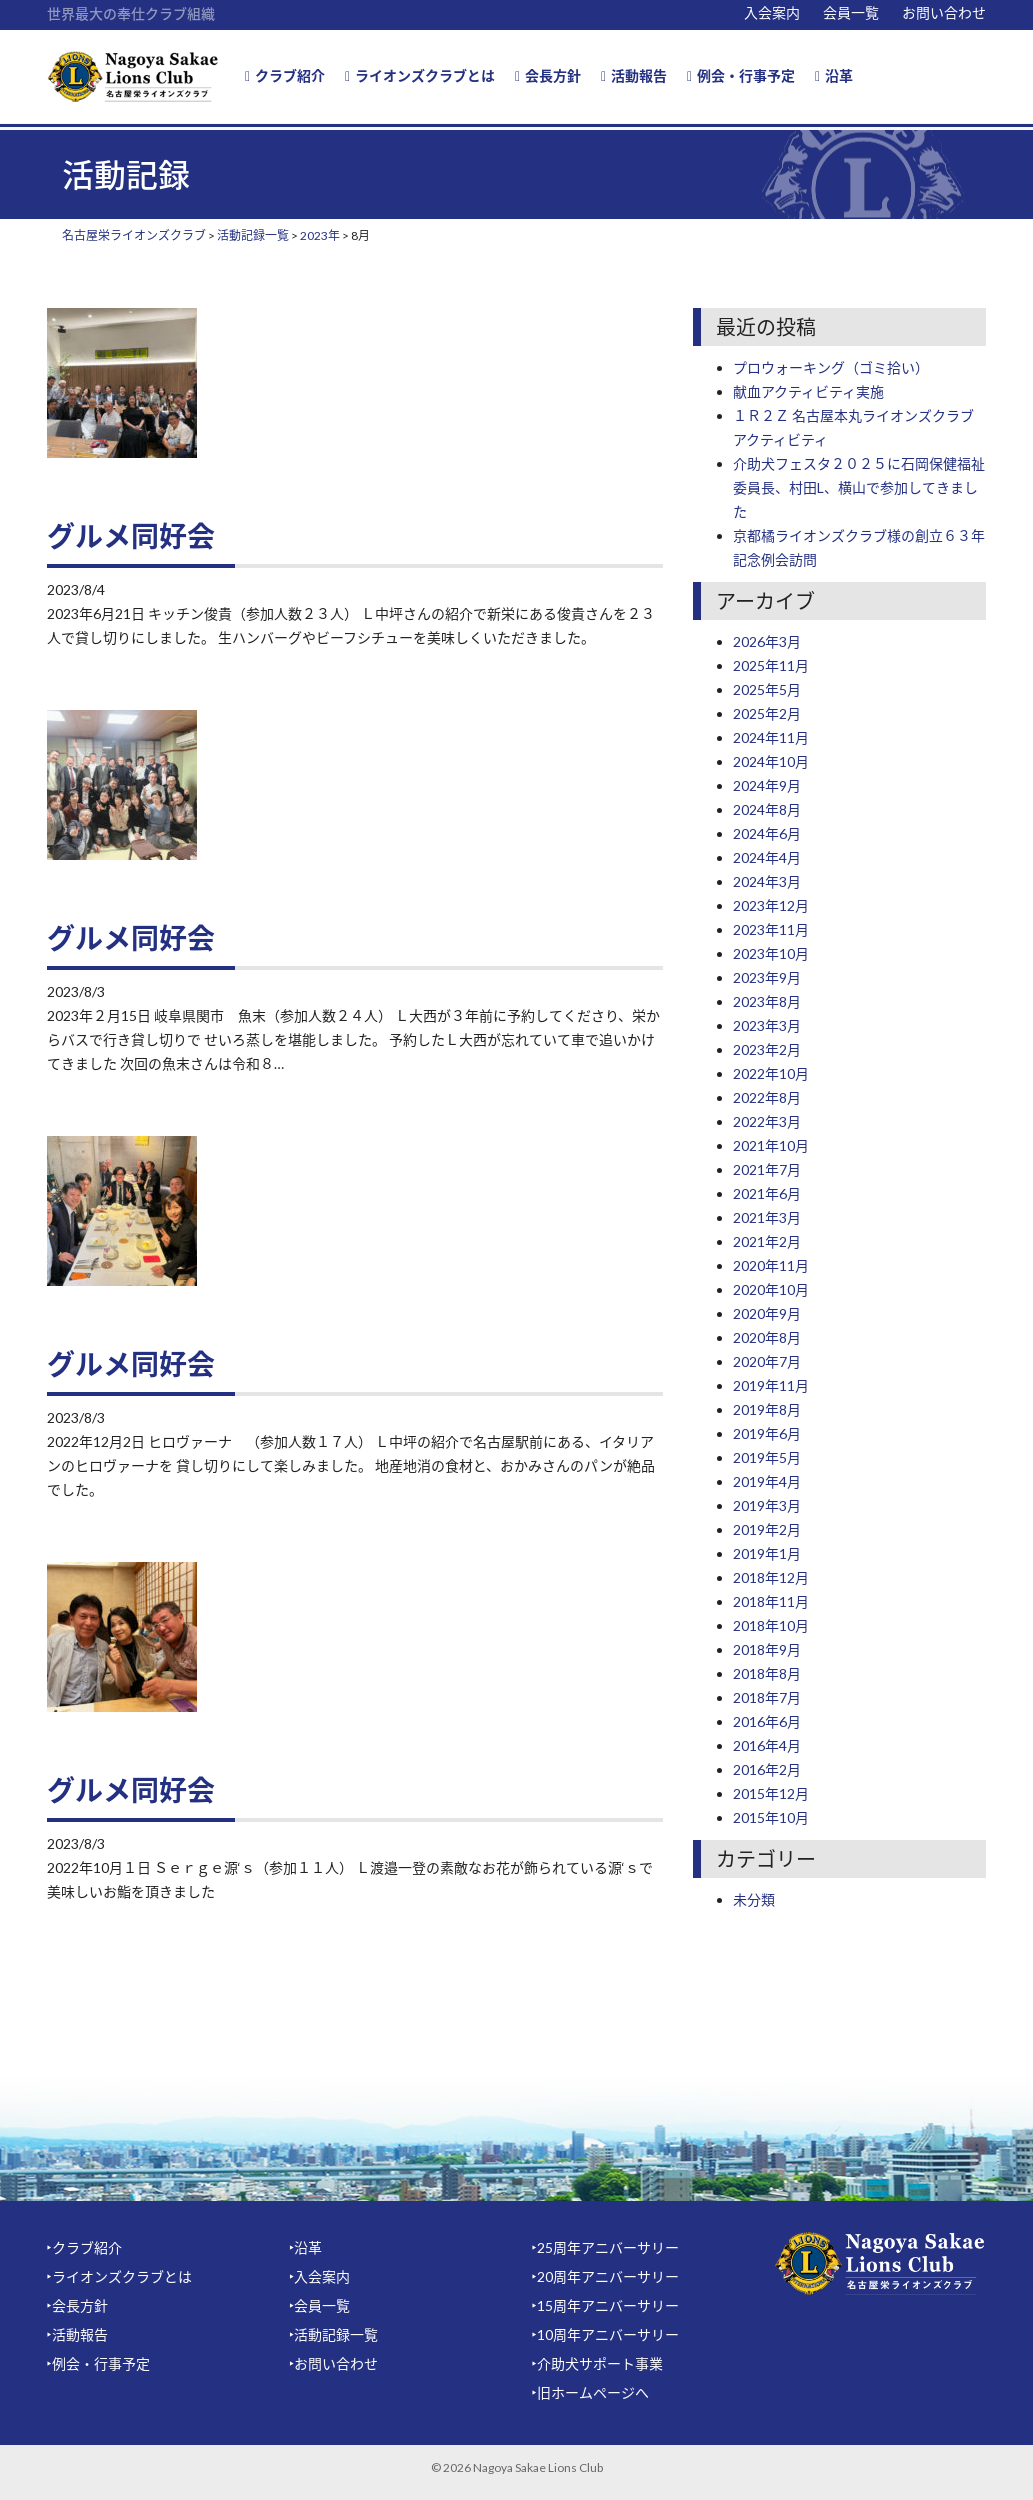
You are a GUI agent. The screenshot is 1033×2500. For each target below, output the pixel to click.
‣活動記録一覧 (333, 2334)
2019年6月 (767, 1433)
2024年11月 (771, 737)
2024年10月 (771, 761)
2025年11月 (771, 665)
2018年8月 (767, 1673)
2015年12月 (771, 1793)
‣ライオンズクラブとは (119, 2276)
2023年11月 (771, 929)
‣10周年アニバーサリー (605, 2334)
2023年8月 (767, 1001)
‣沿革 (305, 2247)
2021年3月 (767, 1217)
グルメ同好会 (131, 536)
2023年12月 (771, 905)
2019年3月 (767, 1505)
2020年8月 (767, 1337)
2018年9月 (767, 1649)
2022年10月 (771, 1073)
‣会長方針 (77, 2305)
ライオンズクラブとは (420, 75)
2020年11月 (771, 1265)
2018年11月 (771, 1601)
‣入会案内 (319, 2276)
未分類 (754, 1899)
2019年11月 (771, 1385)
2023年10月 (771, 953)
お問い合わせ (944, 12)
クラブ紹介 (285, 75)
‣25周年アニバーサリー (605, 2247)
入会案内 (772, 12)
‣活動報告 (77, 2334)
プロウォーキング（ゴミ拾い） (831, 367)
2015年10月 (771, 1817)
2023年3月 (767, 1025)
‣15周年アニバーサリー (605, 2305)
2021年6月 (767, 1193)
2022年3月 (767, 1121)
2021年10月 (771, 1145)
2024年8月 (767, 809)
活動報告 (634, 75)
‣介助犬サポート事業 (597, 2363)
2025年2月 (767, 713)
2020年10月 (771, 1289)
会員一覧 (851, 12)
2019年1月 (767, 1553)
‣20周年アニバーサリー (605, 2276)
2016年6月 (767, 1721)
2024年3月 (767, 881)
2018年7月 (767, 1697)
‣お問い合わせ (333, 2363)
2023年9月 (767, 977)
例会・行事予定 (741, 75)
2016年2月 (767, 1769)
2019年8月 (767, 1409)
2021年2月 (767, 1241)
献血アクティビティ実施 (808, 391)
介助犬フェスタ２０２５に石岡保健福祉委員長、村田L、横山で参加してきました (859, 487)
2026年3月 (767, 641)
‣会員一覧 (319, 2305)
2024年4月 (767, 857)
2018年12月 (771, 1577)
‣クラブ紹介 (84, 2247)
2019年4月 (767, 1481)
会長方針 (548, 75)
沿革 (834, 75)
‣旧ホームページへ (590, 2392)
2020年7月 (767, 1361)
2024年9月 (767, 785)
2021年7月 (767, 1169)
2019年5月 (767, 1457)
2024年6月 (767, 833)
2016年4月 (767, 1745)
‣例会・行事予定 (98, 2363)
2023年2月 (767, 1049)
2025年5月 (767, 689)
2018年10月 (771, 1625)
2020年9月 (767, 1313)
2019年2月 (767, 1529)
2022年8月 (767, 1097)
